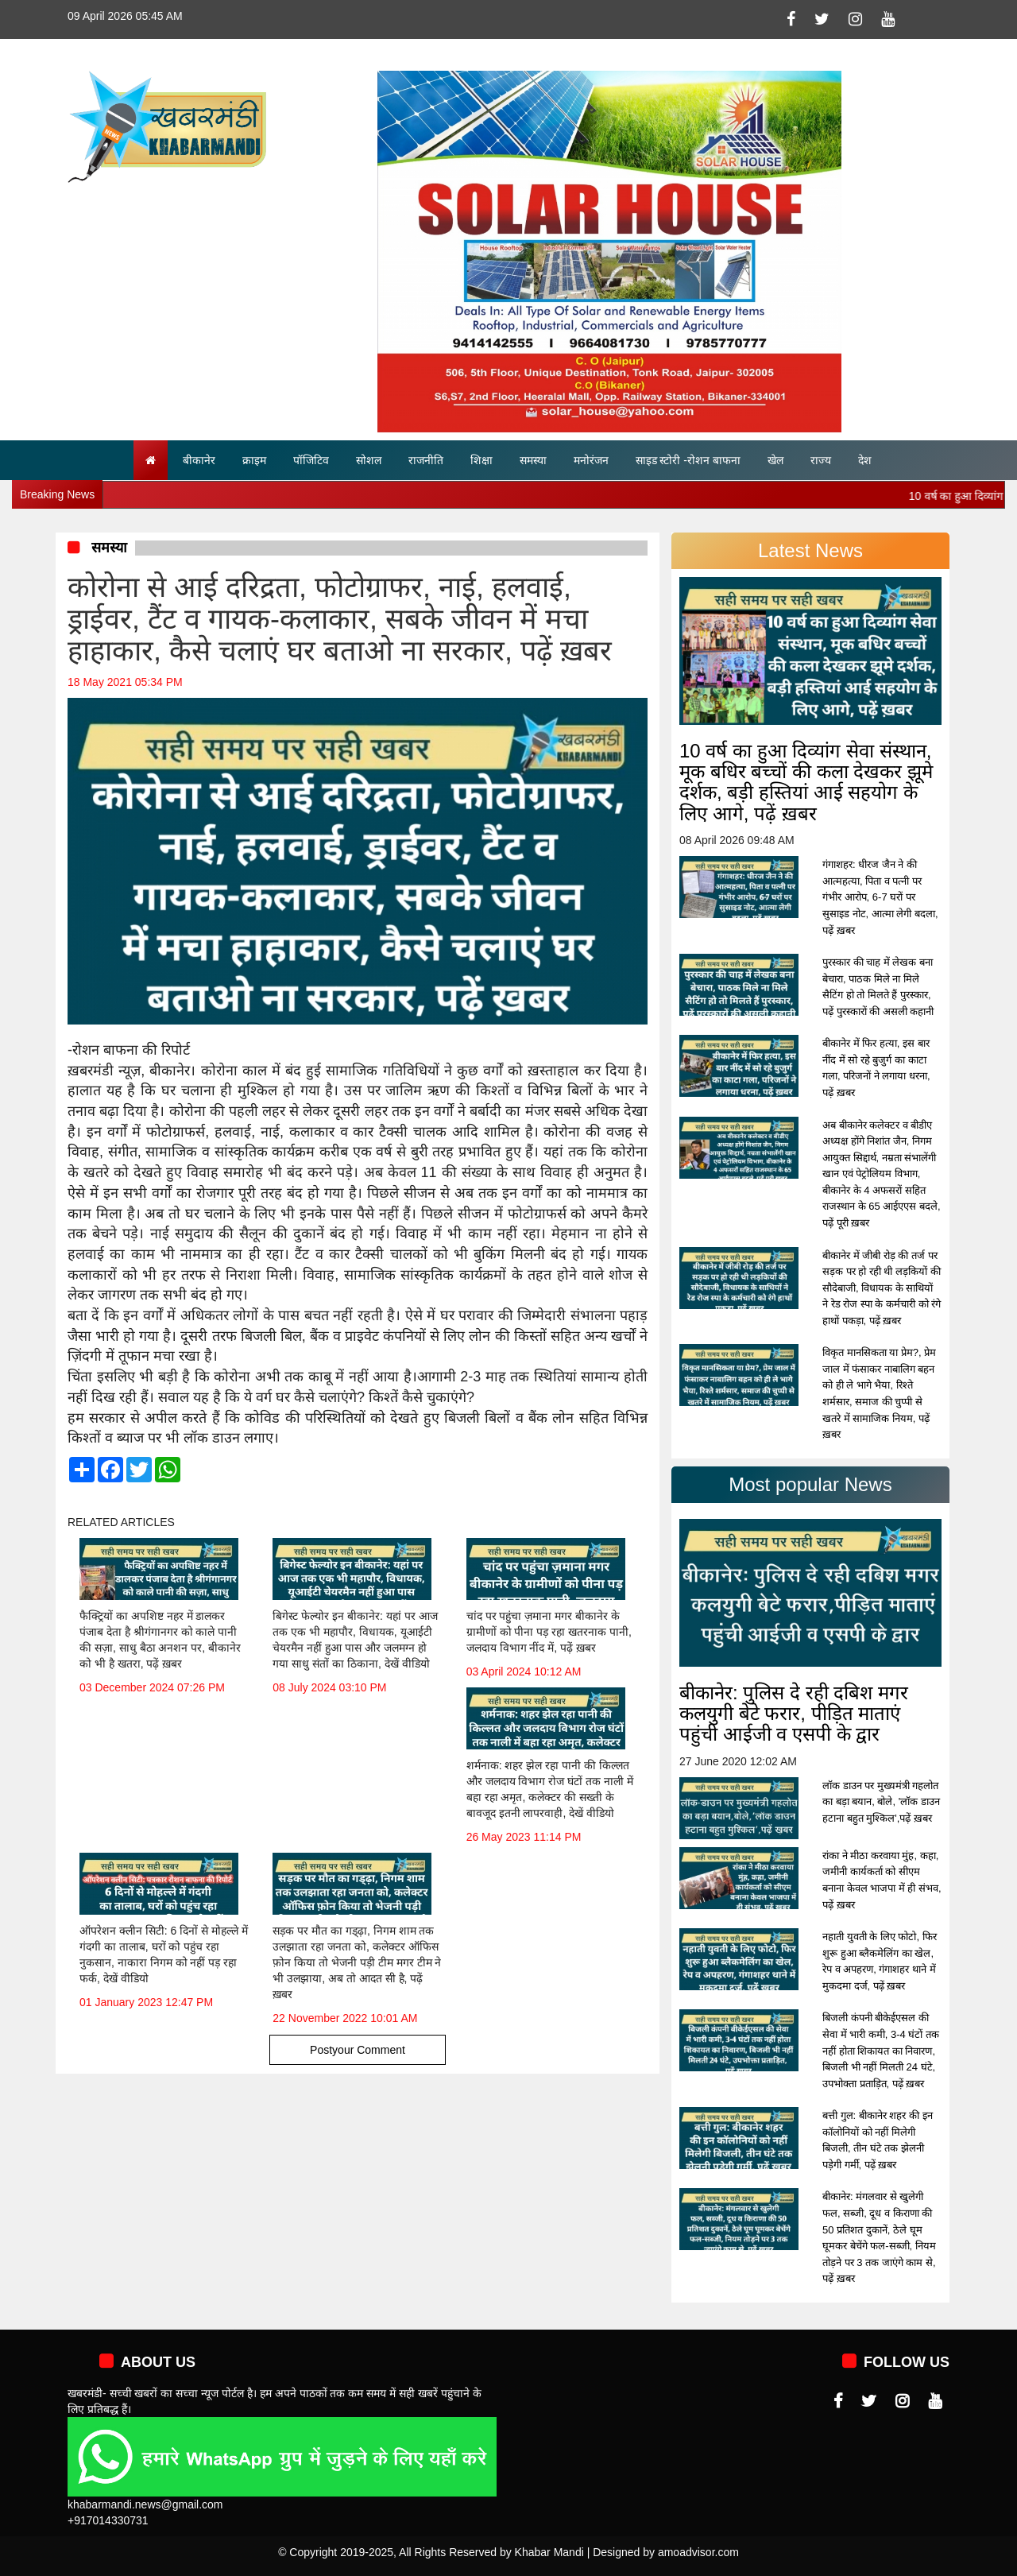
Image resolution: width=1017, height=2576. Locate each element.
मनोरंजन (591, 460)
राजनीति (425, 460)
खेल (775, 460)
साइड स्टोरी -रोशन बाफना (688, 460)
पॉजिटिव (311, 460)
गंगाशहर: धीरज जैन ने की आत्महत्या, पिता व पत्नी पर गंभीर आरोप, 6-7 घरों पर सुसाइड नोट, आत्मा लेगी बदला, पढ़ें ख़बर (880, 896)
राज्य (820, 460)
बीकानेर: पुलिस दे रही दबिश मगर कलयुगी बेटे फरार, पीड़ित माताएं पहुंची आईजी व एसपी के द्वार (793, 1713)
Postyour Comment (357, 2049)
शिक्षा (481, 460)
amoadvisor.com (698, 2552)
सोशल (368, 460)
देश (865, 460)
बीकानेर (199, 460)
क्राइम (254, 460)
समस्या (533, 460)
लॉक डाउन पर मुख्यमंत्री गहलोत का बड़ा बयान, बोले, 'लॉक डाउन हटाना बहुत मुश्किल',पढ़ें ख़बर (881, 1802)
